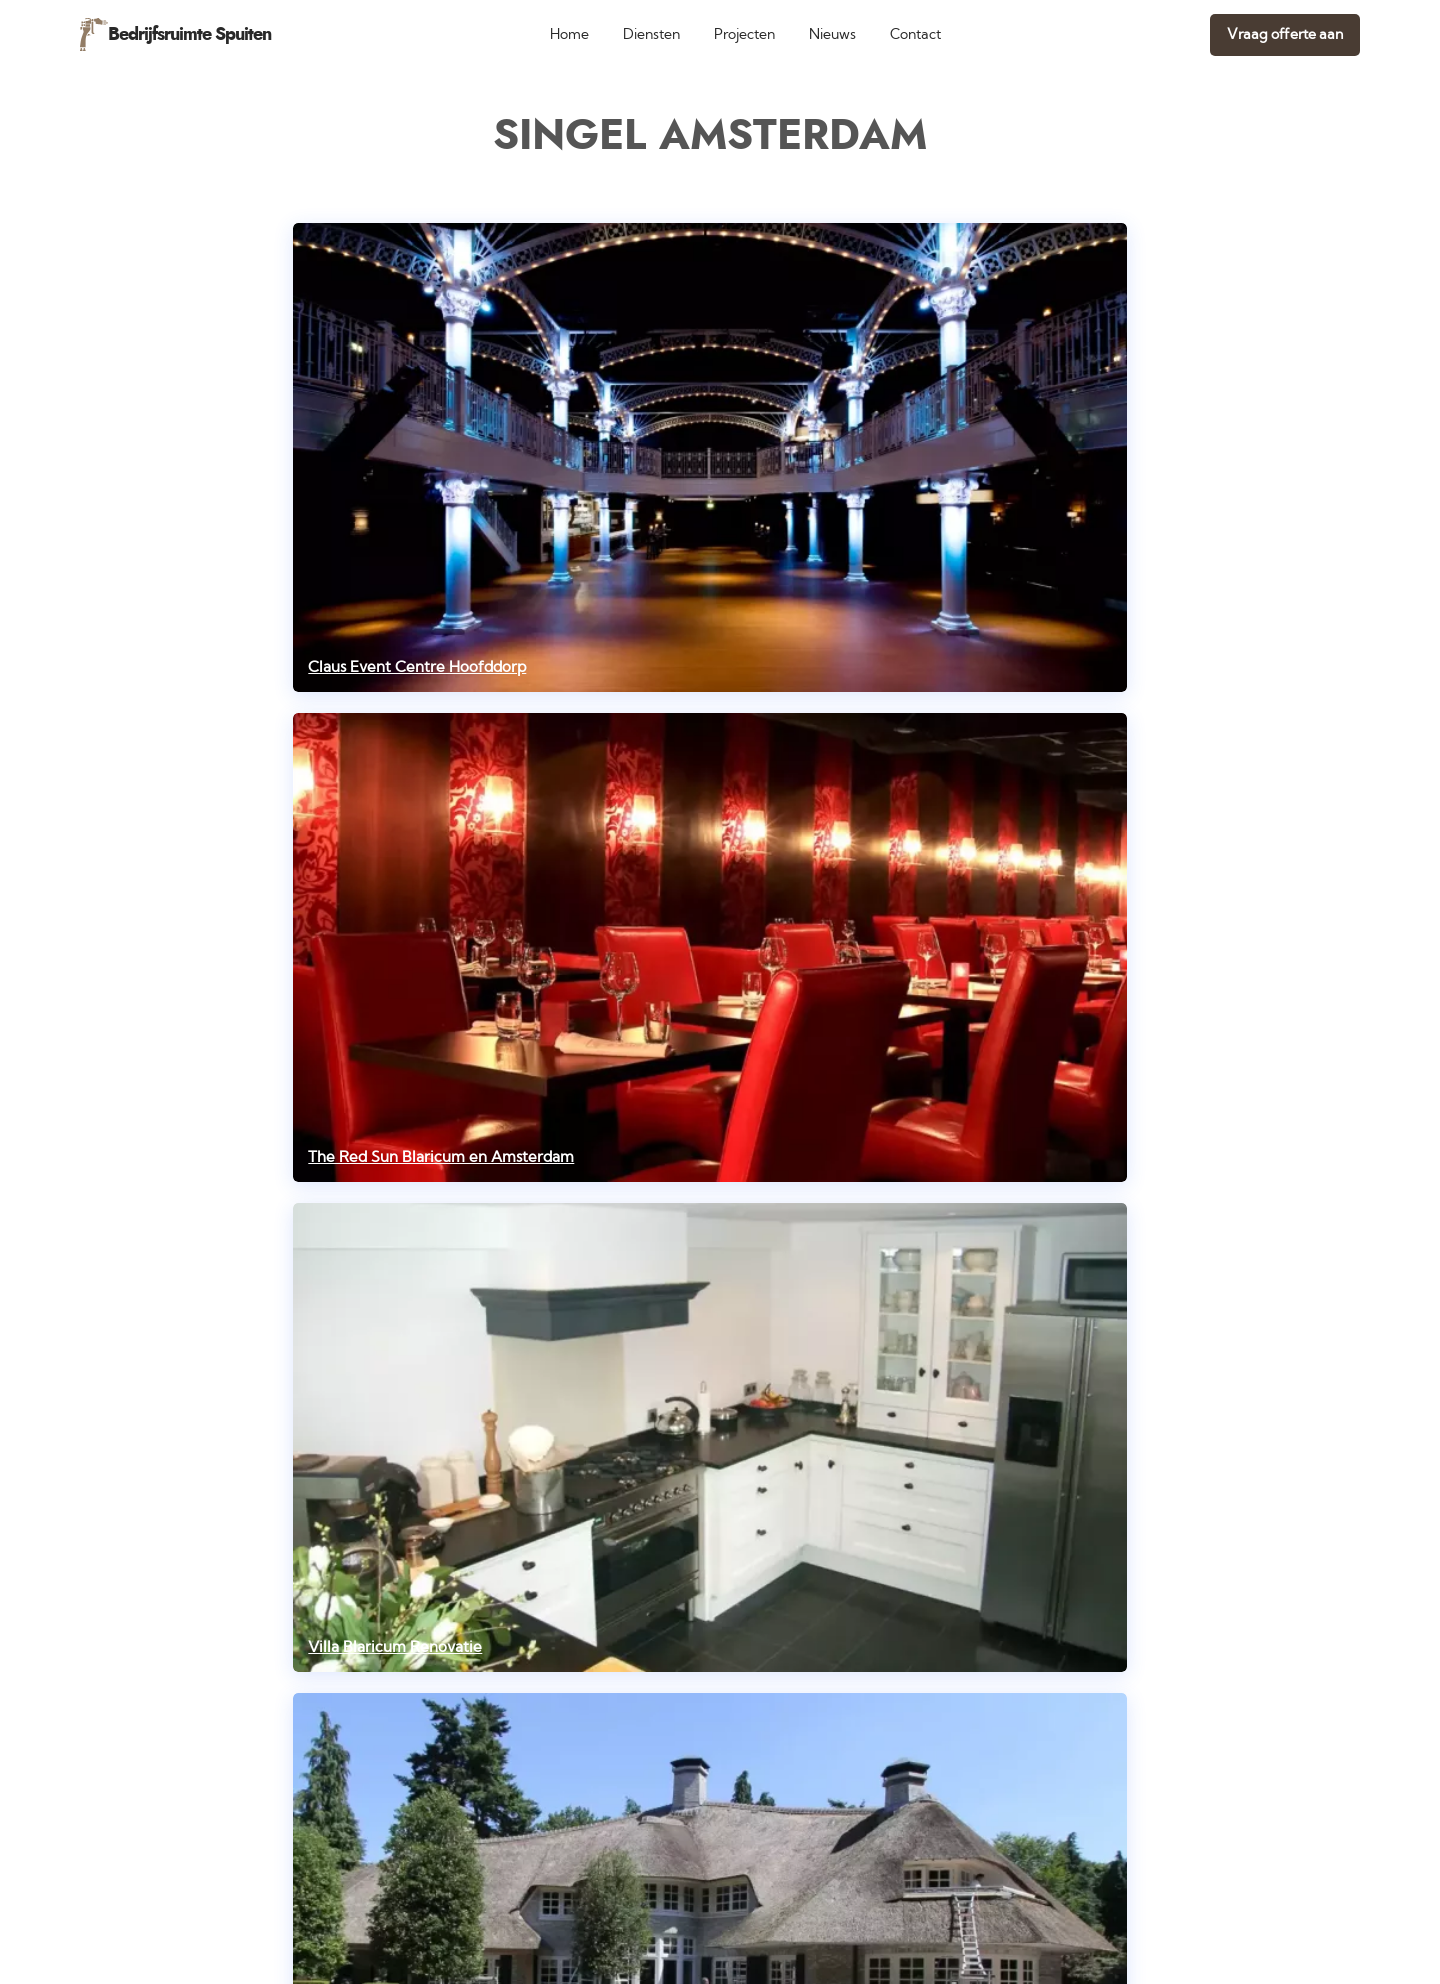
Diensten (651, 34)
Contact (915, 34)
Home (569, 34)
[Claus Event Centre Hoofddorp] (710, 457)
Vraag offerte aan (1285, 34)
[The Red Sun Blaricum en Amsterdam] (710, 947)
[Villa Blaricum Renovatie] (710, 1437)
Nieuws (832, 34)
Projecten (744, 34)
